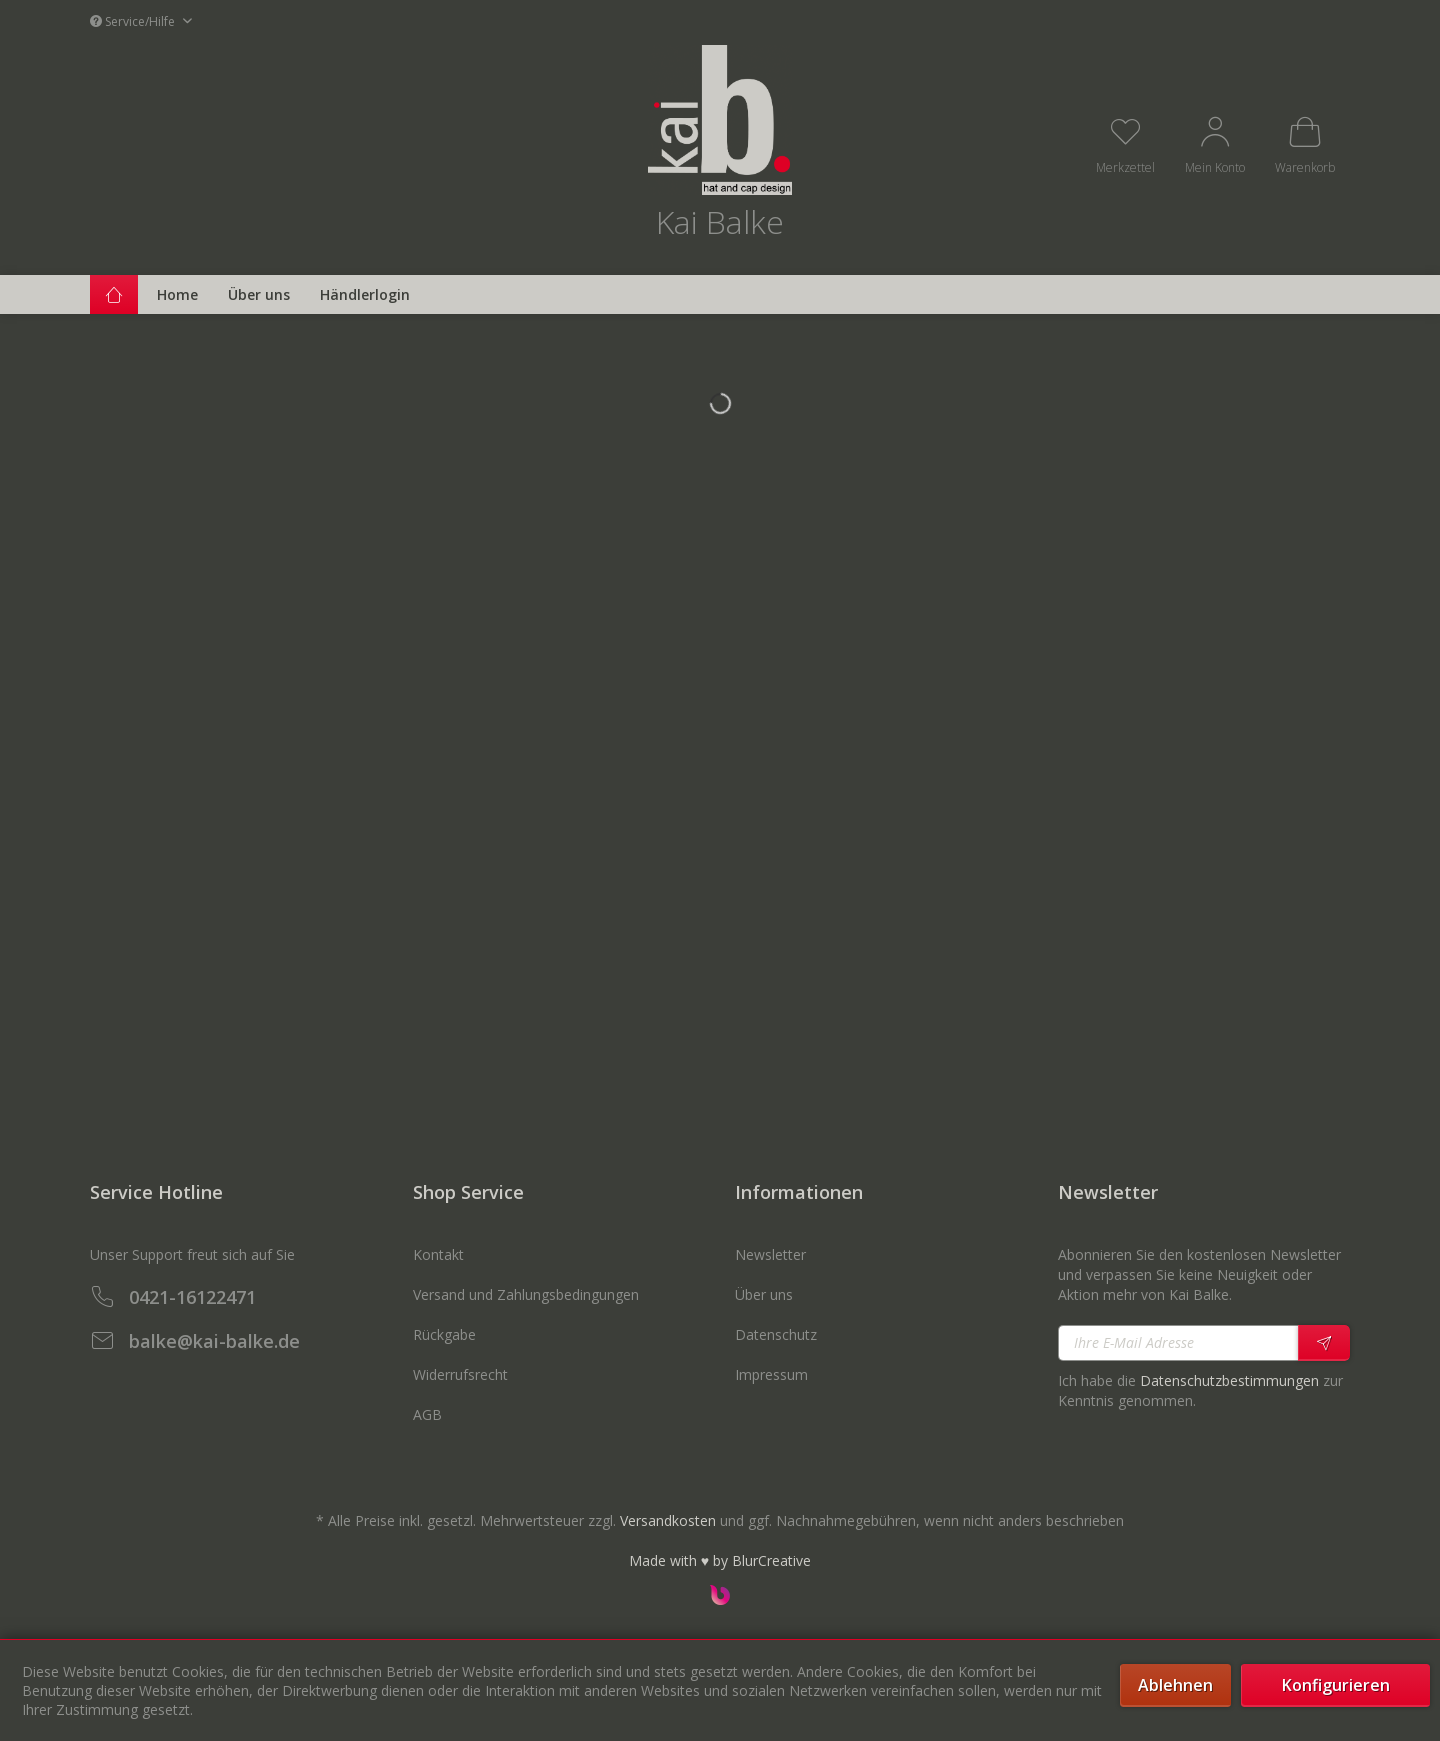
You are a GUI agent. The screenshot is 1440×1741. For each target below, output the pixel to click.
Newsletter (770, 1254)
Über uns (764, 1294)
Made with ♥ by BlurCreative (720, 1560)
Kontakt (438, 1254)
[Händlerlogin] (365, 294)
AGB (427, 1414)
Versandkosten (668, 1520)
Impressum (771, 1374)
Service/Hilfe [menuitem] (134, 21)
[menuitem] (1125, 144)
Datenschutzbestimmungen (1229, 1380)
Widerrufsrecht (460, 1374)
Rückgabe (444, 1334)
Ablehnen (1175, 1685)
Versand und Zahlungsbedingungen (526, 1294)
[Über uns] (259, 294)
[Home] (177, 294)
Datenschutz (776, 1334)
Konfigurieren (1336, 1685)
